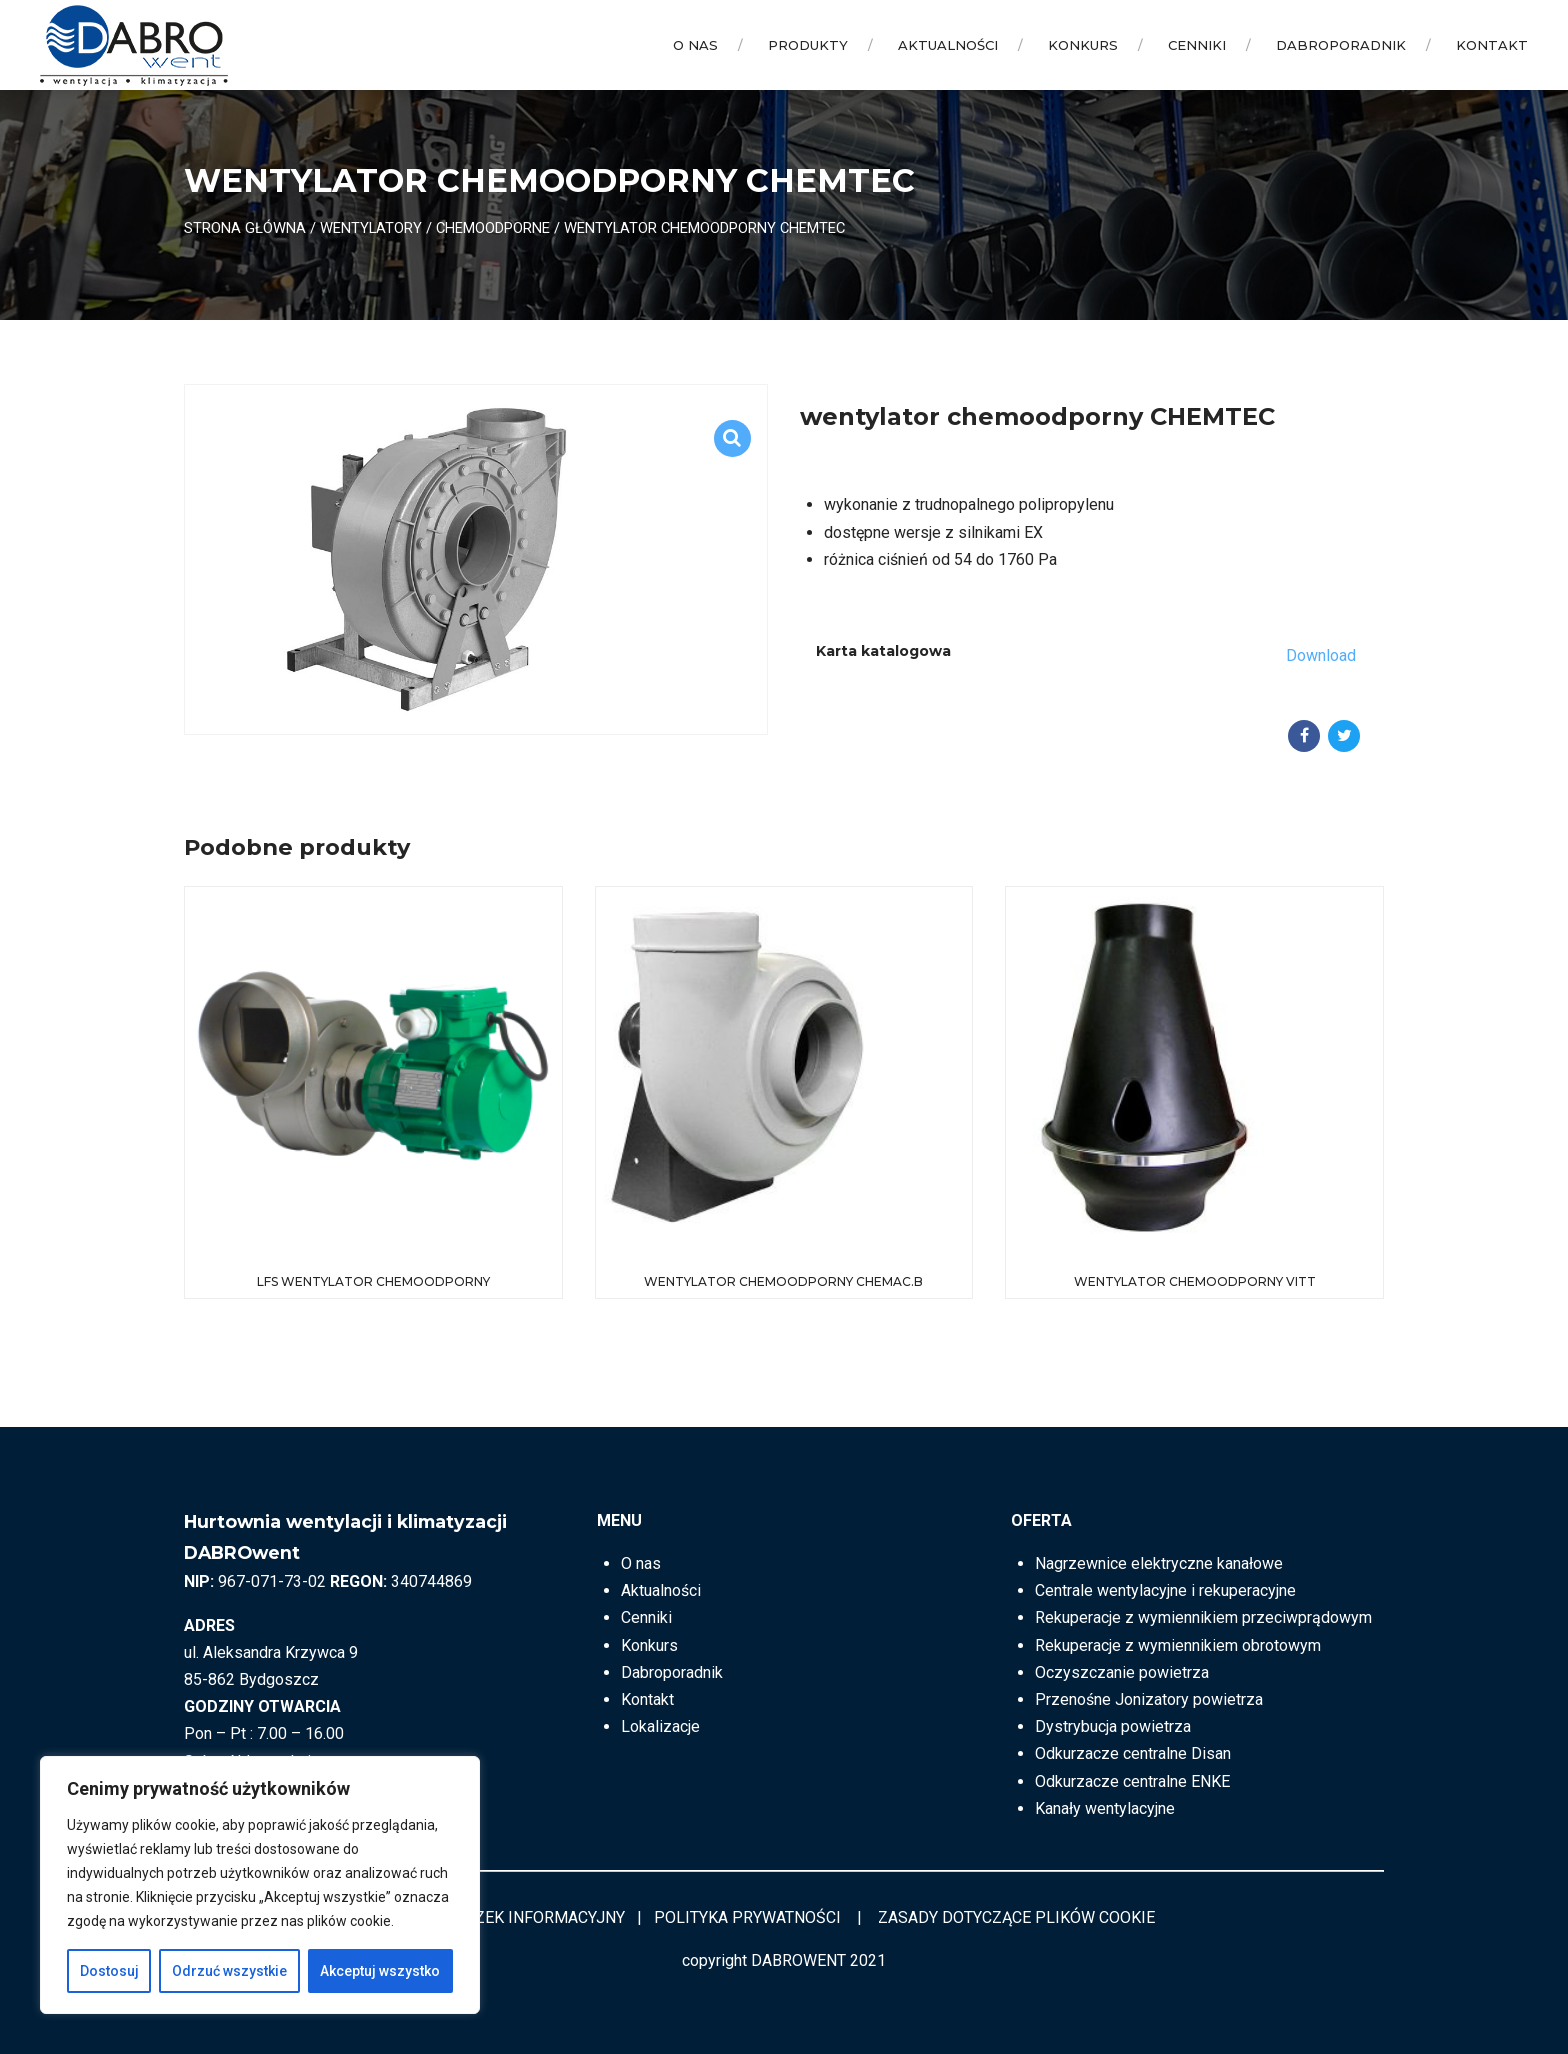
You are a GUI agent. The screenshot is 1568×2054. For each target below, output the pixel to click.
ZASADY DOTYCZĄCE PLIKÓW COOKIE (1016, 1917)
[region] (260, 1885)
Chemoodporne (493, 228)
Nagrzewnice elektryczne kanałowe (1159, 1563)
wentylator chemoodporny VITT (1195, 1281)
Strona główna (245, 228)
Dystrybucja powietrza (1113, 1726)
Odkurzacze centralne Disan (1133, 1753)
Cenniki (1197, 45)
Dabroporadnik (1341, 45)
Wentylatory (371, 228)
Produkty (808, 45)
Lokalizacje (660, 1726)
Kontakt (1492, 45)
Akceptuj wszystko (380, 1971)
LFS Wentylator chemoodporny (373, 1281)
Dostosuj (109, 1971)
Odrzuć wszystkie (229, 1971)
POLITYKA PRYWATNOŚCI (747, 1917)
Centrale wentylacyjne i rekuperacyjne (1165, 1590)
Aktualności (948, 45)
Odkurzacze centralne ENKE (1132, 1781)
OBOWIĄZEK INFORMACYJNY (519, 1917)
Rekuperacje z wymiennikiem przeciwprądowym (1203, 1617)
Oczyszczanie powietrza (1122, 1672)
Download (1321, 655)
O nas (695, 45)
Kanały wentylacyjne (1105, 1808)
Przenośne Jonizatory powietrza (1149, 1699)
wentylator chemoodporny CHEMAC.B (783, 1281)
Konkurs (1083, 45)
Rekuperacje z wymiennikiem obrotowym (1178, 1645)
